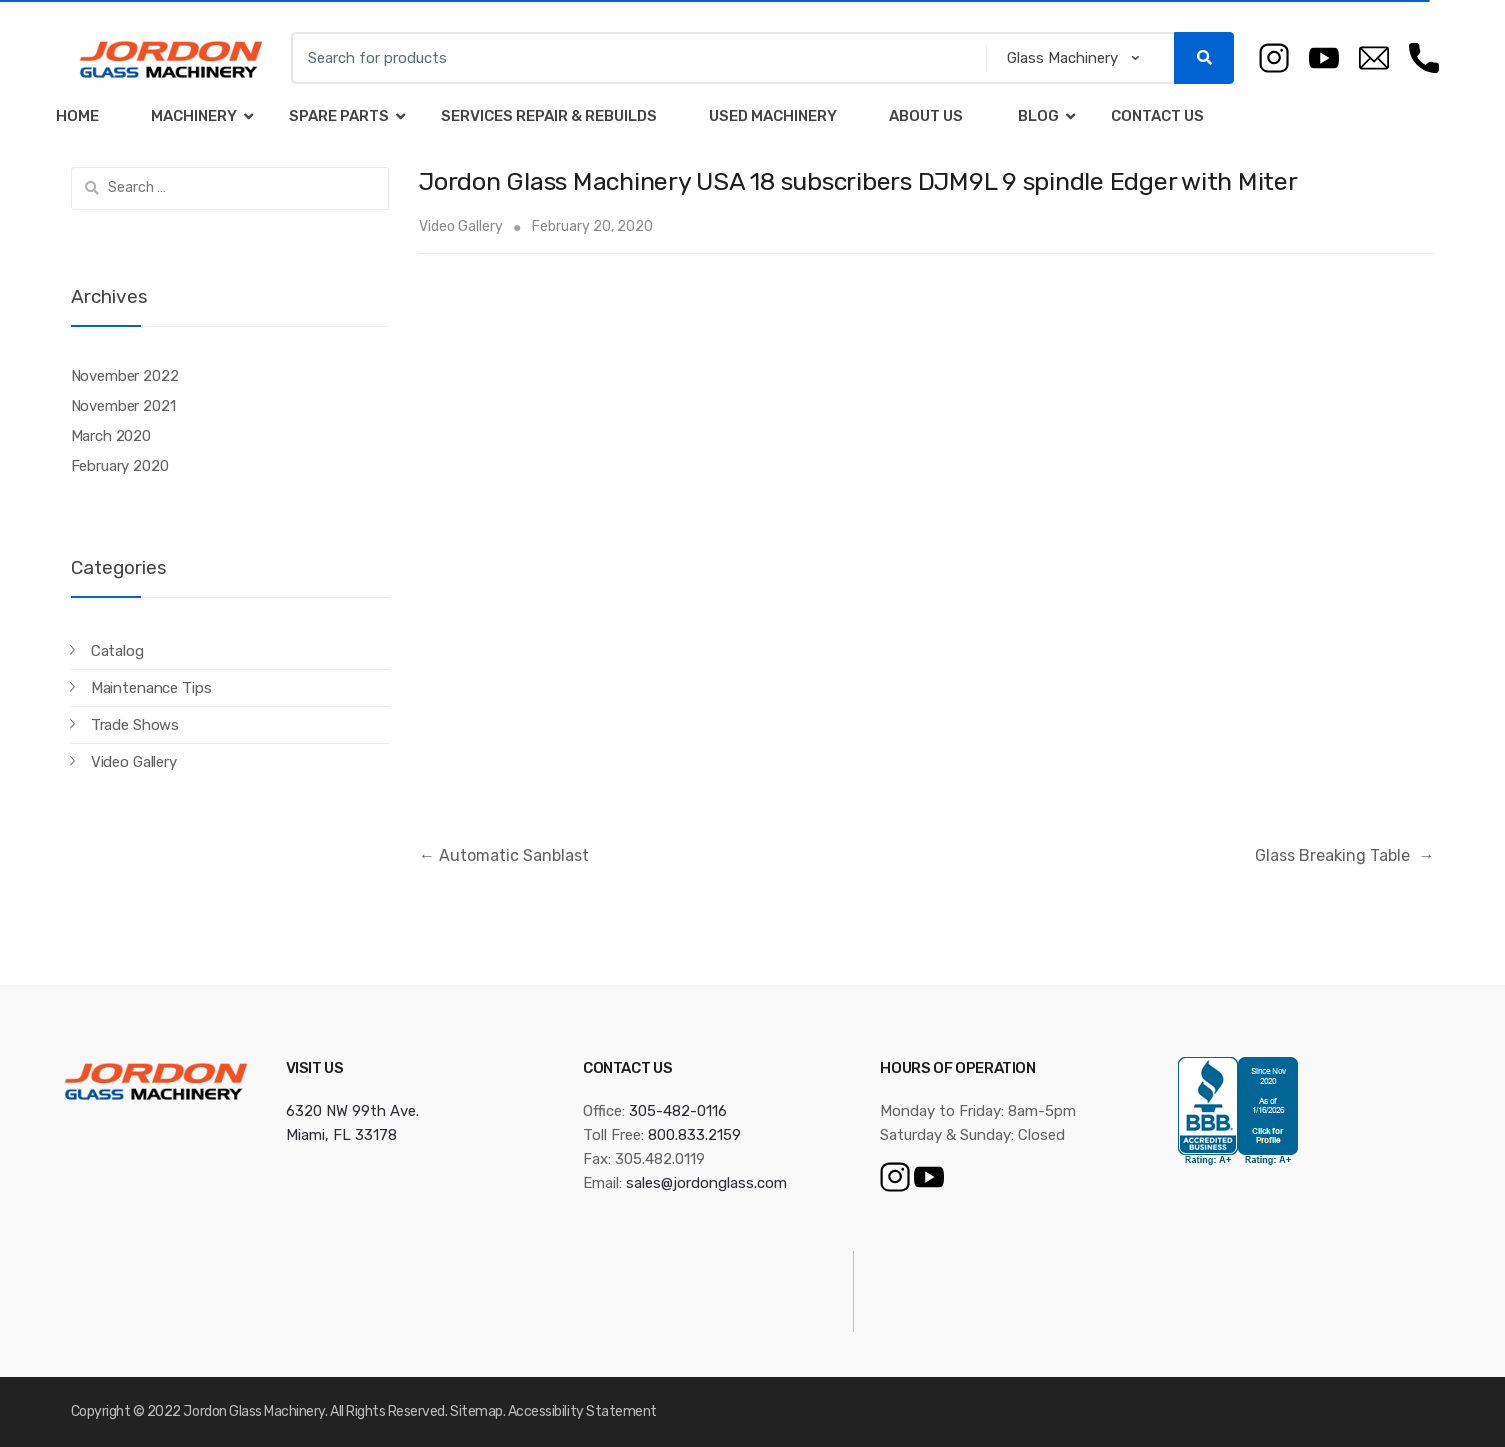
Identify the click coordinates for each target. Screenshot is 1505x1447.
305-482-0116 (678, 1111)
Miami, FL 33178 (341, 1135)
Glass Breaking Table (1344, 855)
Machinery (194, 116)
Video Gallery (461, 226)
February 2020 (120, 466)
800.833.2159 (694, 1135)
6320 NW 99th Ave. (352, 1111)
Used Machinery (773, 116)
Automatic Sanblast (504, 855)
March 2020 (111, 436)
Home (77, 116)
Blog (1037, 116)
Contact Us (1157, 116)
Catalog (117, 651)
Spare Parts (339, 116)
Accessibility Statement (582, 1411)
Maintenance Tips (151, 688)
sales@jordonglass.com (706, 1183)
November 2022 (125, 376)
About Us (926, 116)
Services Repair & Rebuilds (549, 116)
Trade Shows (135, 725)
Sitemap (476, 1411)
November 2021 (123, 406)
